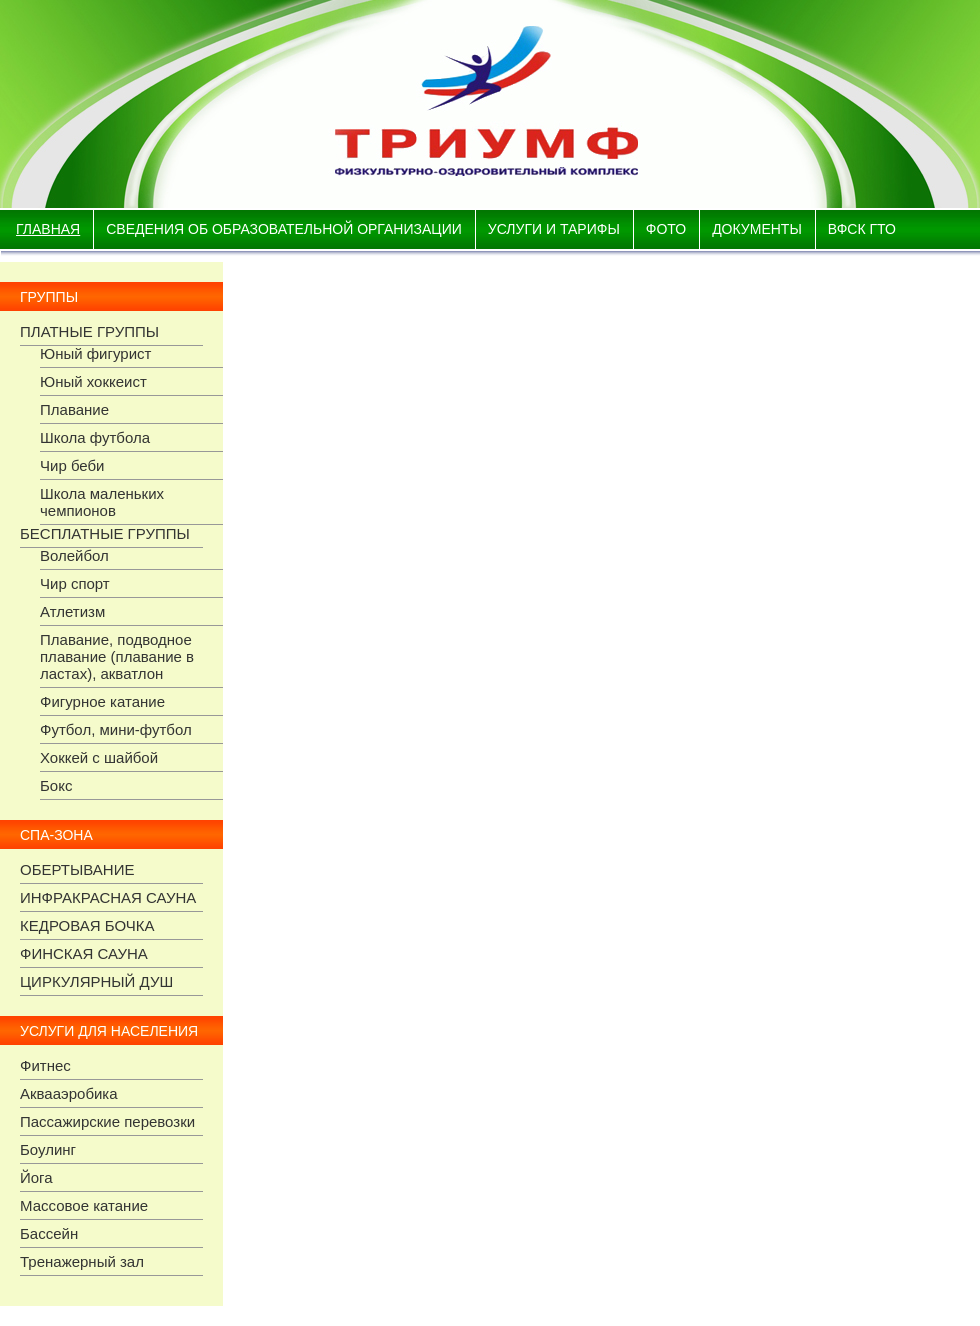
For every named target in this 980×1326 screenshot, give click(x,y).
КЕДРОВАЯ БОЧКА (87, 925)
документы (757, 229)
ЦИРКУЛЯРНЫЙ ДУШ (96, 981)
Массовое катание (84, 1205)
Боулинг (48, 1149)
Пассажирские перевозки (107, 1121)
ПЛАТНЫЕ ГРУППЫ (89, 331)
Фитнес (45, 1065)
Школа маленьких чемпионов (102, 502)
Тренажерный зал (82, 1261)
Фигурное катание (102, 701)
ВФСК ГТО (862, 229)
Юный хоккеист (93, 381)
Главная (48, 229)
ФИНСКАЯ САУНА (84, 953)
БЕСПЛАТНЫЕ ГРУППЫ (105, 533)
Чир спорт (75, 583)
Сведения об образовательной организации (284, 229)
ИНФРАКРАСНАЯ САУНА (108, 897)
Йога (36, 1177)
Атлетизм (72, 611)
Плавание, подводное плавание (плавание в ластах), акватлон (117, 656)
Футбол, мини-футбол (116, 729)
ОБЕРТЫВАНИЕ (77, 869)
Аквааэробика (69, 1093)
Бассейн (49, 1233)
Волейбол (74, 555)
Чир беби (72, 465)
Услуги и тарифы (554, 229)
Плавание (74, 409)
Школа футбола (95, 437)
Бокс (56, 785)
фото (666, 229)
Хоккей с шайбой (99, 757)
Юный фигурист (95, 353)
